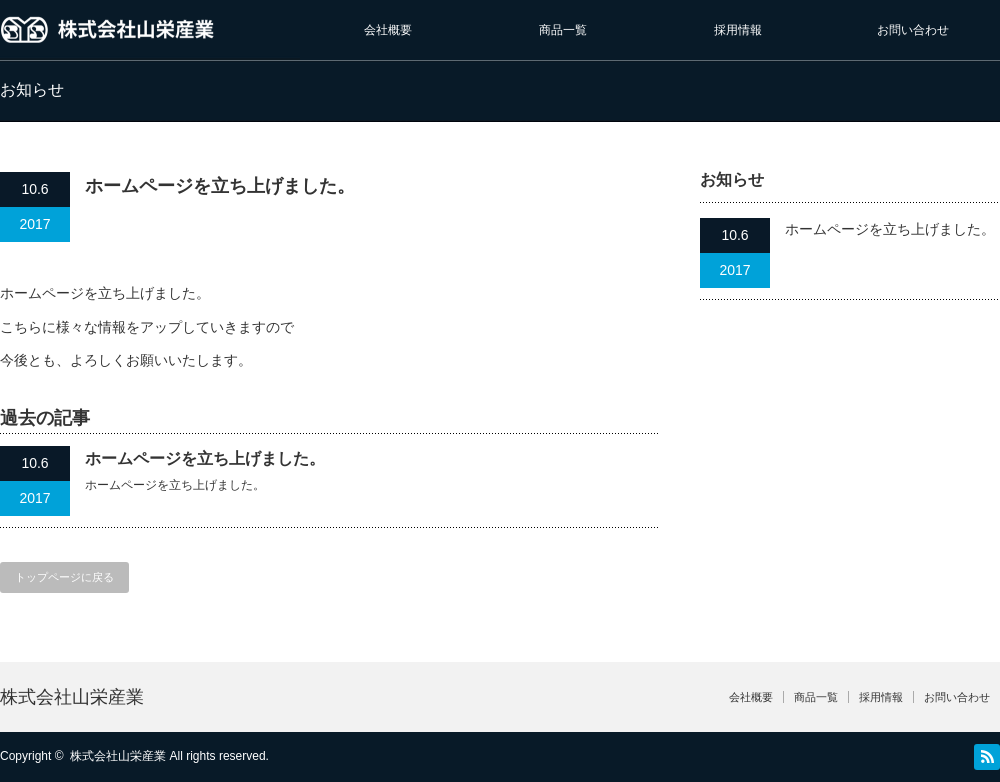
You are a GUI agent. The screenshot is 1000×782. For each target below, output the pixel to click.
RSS (987, 757)
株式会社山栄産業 (72, 697)
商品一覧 (563, 30)
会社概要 (388, 30)
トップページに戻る (64, 577)
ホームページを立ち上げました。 (205, 458)
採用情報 (738, 30)
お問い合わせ (913, 30)
